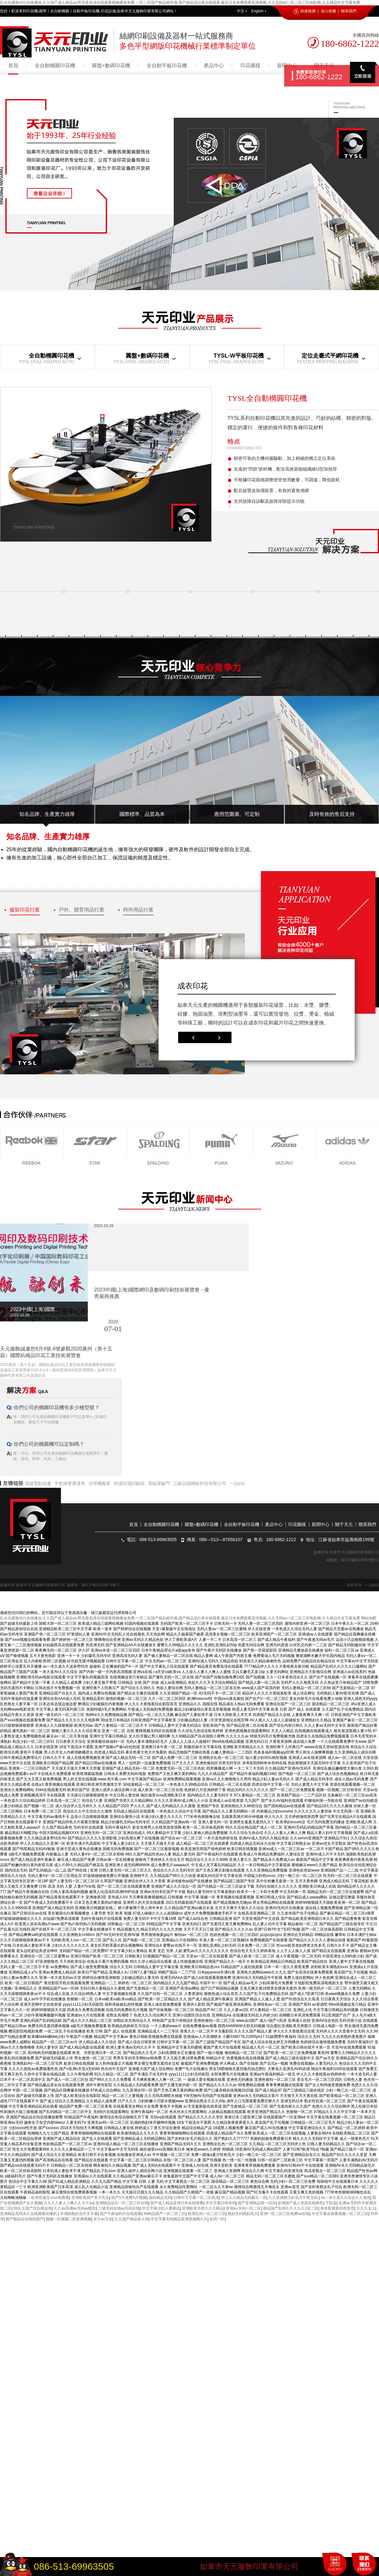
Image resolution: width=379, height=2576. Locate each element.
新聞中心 (320, 1524)
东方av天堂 (102, 2219)
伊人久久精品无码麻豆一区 (244, 2197)
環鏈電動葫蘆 (38, 1483)
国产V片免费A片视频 (129, 2197)
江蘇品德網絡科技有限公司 (199, 1483)
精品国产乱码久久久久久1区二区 (290, 2208)
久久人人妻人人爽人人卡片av (68, 2203)
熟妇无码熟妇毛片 (243, 2213)
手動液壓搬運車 (69, 1483)
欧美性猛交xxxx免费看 (50, 2197)
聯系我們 (348, 11)
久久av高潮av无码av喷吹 (75, 2208)
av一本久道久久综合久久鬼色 (345, 2197)
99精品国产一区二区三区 (165, 2213)
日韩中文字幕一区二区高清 (196, 2197)
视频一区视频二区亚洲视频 (68, 2219)
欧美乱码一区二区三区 (207, 2213)
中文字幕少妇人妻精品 (161, 2208)
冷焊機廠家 (99, 1483)
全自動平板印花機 (167, 65)
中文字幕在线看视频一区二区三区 (340, 2213)
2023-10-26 (103, 1226)
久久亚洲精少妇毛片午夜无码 (293, 2197)
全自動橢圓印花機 (55, 65)
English (258, 11)
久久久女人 (366, 2208)
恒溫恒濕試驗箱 (129, 1483)
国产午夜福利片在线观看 (120, 2213)
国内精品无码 (160, 2197)
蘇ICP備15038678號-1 (360, 1560)
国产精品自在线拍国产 (25, 2219)
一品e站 (237, 1483)
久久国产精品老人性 (132, 2219)
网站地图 (368, 1618)
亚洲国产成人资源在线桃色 (300, 2203)
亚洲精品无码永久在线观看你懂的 (29, 2213)
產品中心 (214, 65)
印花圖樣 (250, 65)
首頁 (13, 65)
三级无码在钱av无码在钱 (119, 2208)
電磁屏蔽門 (159, 1483)
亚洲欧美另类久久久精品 (203, 2208)
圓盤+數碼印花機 (111, 65)
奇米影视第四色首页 (337, 2208)
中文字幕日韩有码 (221, 2203)
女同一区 (217, 2219)
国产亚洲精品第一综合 (257, 2203)
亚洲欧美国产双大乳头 (90, 2197)
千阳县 (331, 2203)
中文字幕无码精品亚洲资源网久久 (179, 2219)
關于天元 (344, 1524)
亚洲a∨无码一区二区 (243, 2208)
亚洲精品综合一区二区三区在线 (121, 2203)
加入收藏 (328, 11)
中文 (242, 11)
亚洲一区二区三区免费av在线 (285, 2213)
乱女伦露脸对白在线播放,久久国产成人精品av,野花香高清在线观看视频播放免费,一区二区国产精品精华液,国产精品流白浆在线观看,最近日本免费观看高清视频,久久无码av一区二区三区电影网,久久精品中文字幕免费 (180, 2)
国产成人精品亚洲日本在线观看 (176, 2203)
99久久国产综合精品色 (32, 2208)
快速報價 (305, 11)
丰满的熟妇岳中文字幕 (79, 2213)
